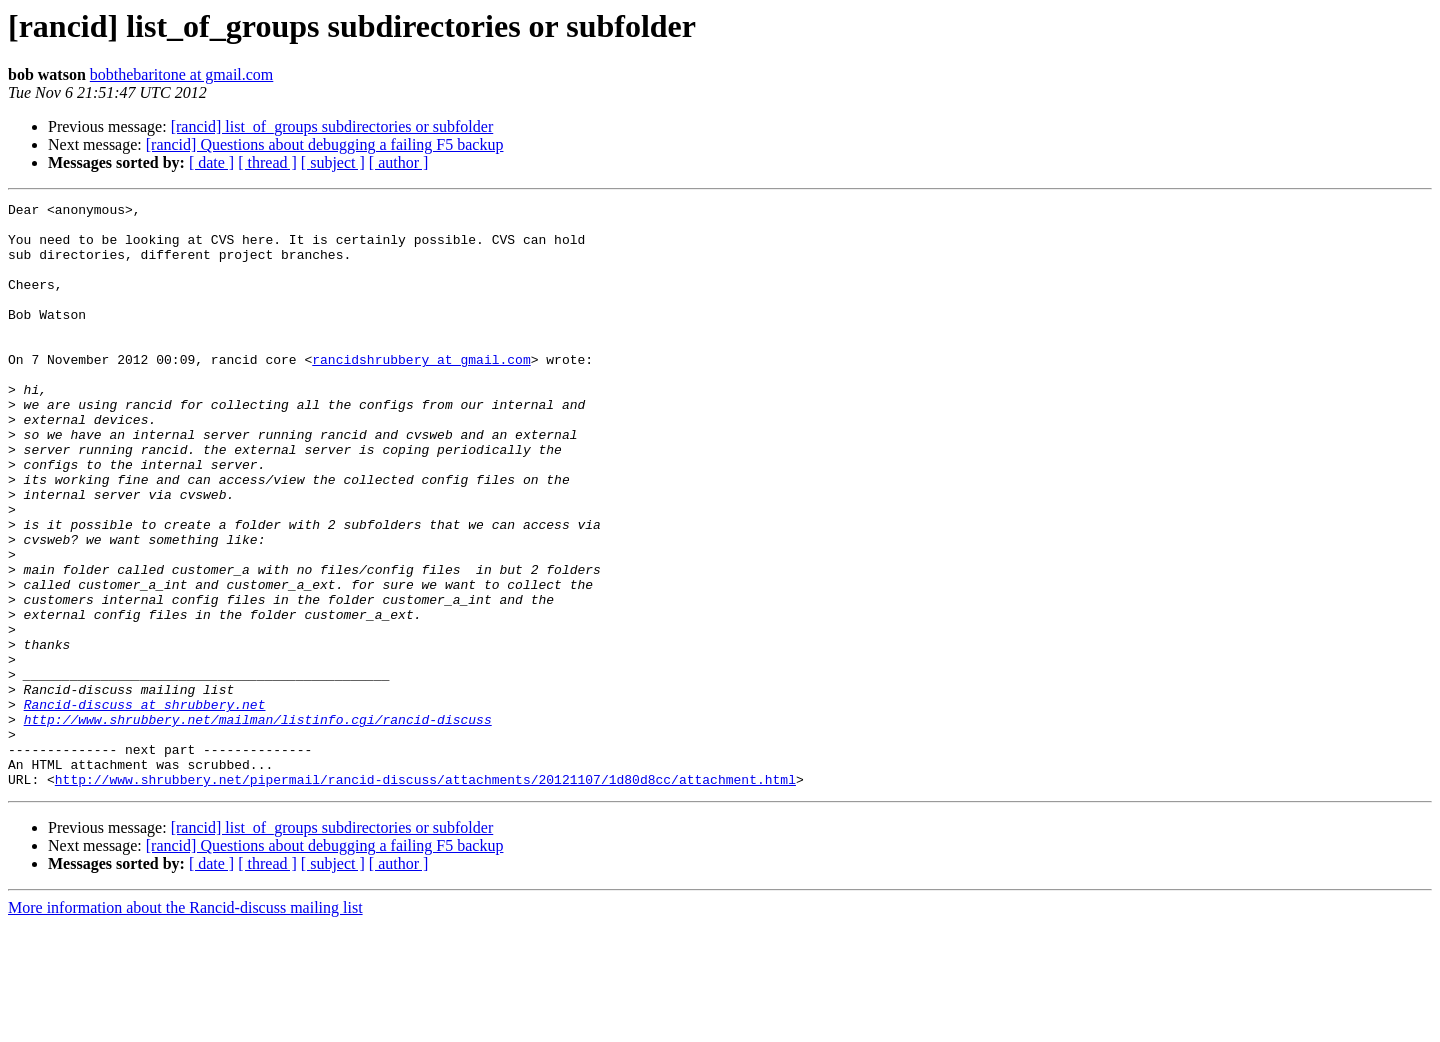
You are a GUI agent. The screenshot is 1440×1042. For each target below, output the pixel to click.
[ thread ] (267, 162)
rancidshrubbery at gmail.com (421, 392)
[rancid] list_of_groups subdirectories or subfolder (332, 126)
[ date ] (211, 162)
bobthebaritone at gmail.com (182, 74)
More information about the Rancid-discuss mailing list (185, 1024)
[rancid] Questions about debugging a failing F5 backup (325, 144)
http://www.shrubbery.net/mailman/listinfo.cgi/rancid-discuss (258, 824)
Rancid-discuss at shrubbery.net (145, 806)
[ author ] (399, 162)
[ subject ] (333, 162)
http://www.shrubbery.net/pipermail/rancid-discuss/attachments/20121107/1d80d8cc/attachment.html (425, 896)
